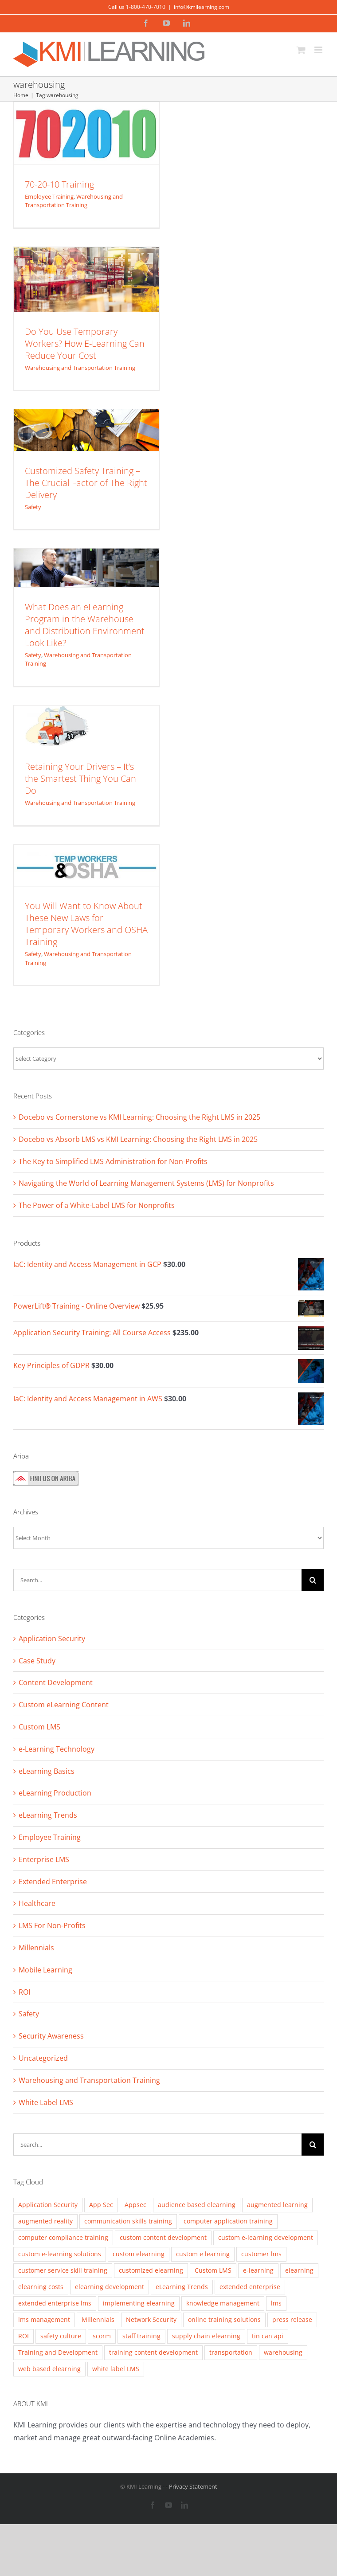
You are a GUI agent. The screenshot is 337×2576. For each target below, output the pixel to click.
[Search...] (157, 1580)
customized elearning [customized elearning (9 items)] (151, 2270)
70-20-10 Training (59, 184)
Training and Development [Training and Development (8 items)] (58, 2352)
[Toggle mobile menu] (319, 50)
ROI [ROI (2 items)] (23, 2336)
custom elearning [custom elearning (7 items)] (139, 2254)
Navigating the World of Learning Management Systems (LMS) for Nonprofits (146, 1183)
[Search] (313, 1580)
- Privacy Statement (191, 2486)
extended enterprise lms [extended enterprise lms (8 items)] (54, 2303)
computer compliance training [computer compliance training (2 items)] (63, 2237)
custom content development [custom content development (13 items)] (163, 2237)
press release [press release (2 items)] (292, 2319)
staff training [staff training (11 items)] (141, 2336)
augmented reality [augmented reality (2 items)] (45, 2221)
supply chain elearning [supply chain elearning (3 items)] (206, 2336)
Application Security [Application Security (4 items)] (48, 2204)
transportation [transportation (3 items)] (230, 2352)
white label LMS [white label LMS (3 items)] (115, 2368)
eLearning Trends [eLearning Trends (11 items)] (182, 2286)
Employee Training (49, 196)
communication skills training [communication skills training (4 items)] (128, 2221)
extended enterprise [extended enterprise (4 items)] (249, 2286)
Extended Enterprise (53, 1881)
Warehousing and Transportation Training (74, 200)
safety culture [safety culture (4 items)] (60, 2336)
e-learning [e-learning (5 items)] (258, 2270)
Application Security (52, 1638)
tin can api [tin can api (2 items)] (267, 2336)
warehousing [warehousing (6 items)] (283, 2352)
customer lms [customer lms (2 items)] (261, 2254)
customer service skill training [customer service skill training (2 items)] (62, 2270)
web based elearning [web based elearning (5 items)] (49, 2368)
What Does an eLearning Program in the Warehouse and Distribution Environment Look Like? (85, 625)
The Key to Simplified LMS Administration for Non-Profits (113, 1161)
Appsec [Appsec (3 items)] (135, 2204)
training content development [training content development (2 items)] (153, 2352)
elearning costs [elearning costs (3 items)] (40, 2286)
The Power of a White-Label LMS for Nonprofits (97, 1205)
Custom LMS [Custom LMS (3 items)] (213, 2270)
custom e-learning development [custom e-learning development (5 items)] (265, 2237)
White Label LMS (46, 2102)
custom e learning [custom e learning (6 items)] (203, 2254)
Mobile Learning (45, 1970)
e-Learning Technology (56, 1749)
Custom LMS (39, 1727)
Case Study (37, 1661)
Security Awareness (51, 2036)
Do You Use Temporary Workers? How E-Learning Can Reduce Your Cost (85, 343)
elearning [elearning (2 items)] (299, 2270)
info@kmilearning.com (201, 7)
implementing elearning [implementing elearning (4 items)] (139, 2303)
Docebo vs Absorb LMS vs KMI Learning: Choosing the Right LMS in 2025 (138, 1139)
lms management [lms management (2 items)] (44, 2319)
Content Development (56, 1682)
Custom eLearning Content (64, 1704)
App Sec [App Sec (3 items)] (101, 2204)
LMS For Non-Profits (52, 1925)
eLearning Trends (48, 1815)
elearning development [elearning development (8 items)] (109, 2286)
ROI (24, 1992)
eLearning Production (55, 1793)
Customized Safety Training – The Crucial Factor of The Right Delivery (86, 483)
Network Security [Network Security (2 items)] (151, 2319)
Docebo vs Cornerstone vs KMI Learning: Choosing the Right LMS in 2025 (139, 1117)
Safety (33, 507)
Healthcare (37, 1903)
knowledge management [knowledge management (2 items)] (222, 2303)
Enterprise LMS (44, 1859)
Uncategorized (43, 2058)
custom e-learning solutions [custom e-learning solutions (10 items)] (59, 2254)
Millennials (36, 1948)
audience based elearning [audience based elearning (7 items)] (196, 2204)
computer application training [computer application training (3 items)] (228, 2221)
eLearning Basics (46, 1771)
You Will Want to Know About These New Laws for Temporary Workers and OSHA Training (86, 924)
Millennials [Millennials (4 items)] (98, 2319)
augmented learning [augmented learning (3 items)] (277, 2204)
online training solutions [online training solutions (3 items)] (224, 2319)
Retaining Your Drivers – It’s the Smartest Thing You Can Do (80, 778)
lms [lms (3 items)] (276, 2303)
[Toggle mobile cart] (301, 50)
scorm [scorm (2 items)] (102, 2336)
